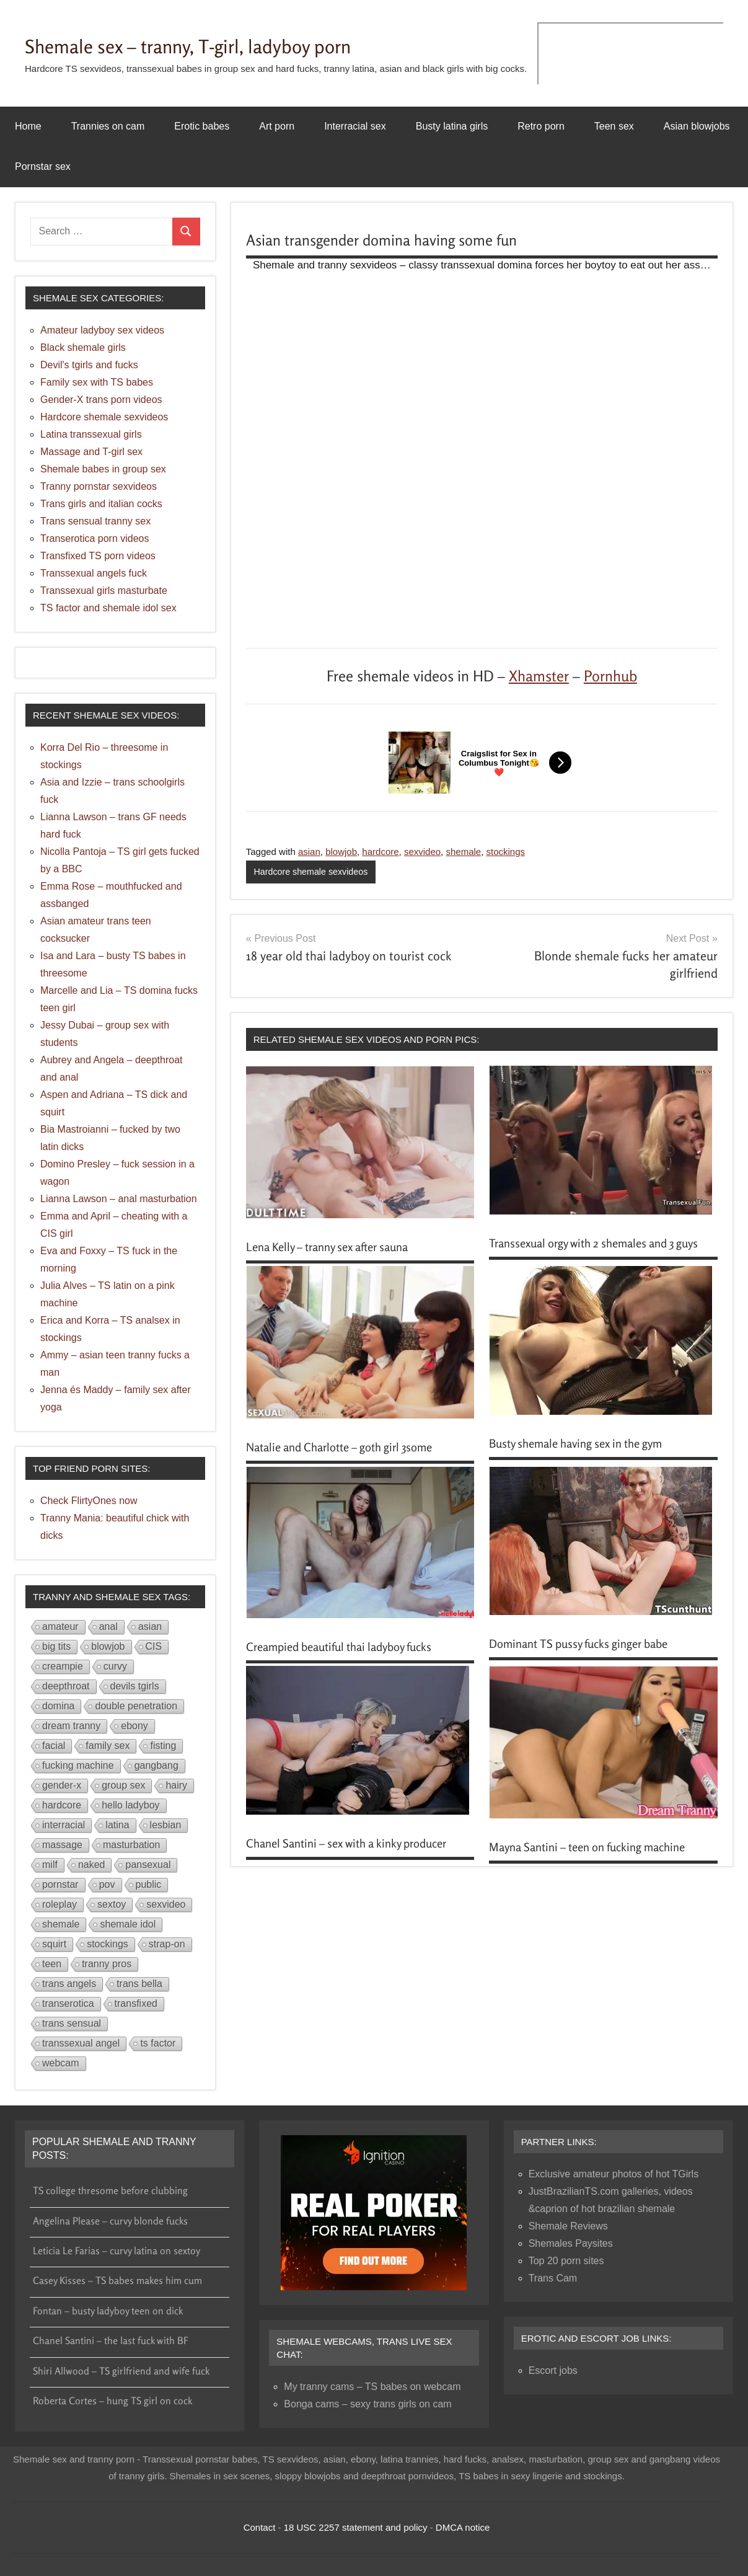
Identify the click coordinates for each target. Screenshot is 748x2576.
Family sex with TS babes (96, 382)
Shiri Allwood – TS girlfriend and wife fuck (121, 2371)
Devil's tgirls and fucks (89, 365)
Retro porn (541, 126)
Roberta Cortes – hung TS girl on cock (112, 2400)
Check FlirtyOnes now (89, 1500)
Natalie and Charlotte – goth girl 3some (349, 1461)
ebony (134, 1725)
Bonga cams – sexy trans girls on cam (367, 2404)
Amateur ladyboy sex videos (102, 330)
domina (58, 1706)
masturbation (132, 1844)
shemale (463, 851)
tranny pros (106, 1964)
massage (62, 1844)
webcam (60, 2063)
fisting (163, 1745)
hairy (176, 1785)
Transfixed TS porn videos (98, 556)
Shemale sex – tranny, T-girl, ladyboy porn (218, 45)
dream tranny (71, 1725)
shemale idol (128, 1924)
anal (108, 1626)
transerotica (68, 2003)
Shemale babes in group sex (103, 469)
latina (117, 1825)
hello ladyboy (130, 1805)
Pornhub (610, 676)
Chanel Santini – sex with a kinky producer (356, 1858)
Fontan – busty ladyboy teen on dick (108, 2310)
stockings (506, 851)
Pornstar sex (43, 166)
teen (51, 1964)
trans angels (69, 1983)
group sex (123, 1785)
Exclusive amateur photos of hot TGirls (614, 2174)
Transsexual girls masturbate (103, 590)
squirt (54, 1944)
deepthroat (66, 1686)
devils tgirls (134, 1686)
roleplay (59, 1904)
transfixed (136, 2003)
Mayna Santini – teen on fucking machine (597, 1861)
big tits (56, 1646)
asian (309, 851)
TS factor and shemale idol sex (108, 608)
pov (107, 1884)
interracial (63, 1825)
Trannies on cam (108, 126)
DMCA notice (463, 2527)
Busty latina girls (452, 126)
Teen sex (614, 126)
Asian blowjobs (697, 126)
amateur (60, 1626)
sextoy (111, 1904)
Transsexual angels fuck (93, 573)
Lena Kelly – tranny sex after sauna (337, 1247)
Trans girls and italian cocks (101, 503)
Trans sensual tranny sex (95, 521)
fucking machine (78, 1765)
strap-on (167, 1944)
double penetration (136, 1706)
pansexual (147, 1864)
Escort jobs (553, 2370)
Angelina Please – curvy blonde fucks (110, 2221)
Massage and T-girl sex (91, 451)
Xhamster (539, 676)
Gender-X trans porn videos (101, 399)
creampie (62, 1666)
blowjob (341, 851)
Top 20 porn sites (566, 2260)
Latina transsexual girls (91, 434)
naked (91, 1864)
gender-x (61, 1785)
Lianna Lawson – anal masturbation (118, 1198)
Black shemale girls (83, 347)
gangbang (156, 1765)
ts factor (157, 2043)
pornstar (60, 1884)
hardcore (380, 851)
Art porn (276, 126)
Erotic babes (201, 126)
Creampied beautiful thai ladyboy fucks (348, 1661)
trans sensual (71, 2023)
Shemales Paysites (571, 2243)
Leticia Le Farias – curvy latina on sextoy (116, 2250)
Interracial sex (355, 126)
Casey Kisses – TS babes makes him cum (117, 2280)
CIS (154, 1646)
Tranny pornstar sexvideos (98, 486)
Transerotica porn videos (94, 538)
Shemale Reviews (568, 2226)
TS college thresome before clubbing (110, 2190)
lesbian (166, 1825)
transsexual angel (81, 2043)
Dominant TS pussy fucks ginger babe (588, 1657)
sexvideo (422, 851)
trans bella (139, 1983)
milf (50, 1864)
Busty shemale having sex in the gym (586, 1458)
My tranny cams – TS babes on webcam (372, 2386)
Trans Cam (553, 2278)
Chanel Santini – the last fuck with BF (110, 2340)
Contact (260, 2527)
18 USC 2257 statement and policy (356, 2527)
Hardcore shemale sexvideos (314, 872)
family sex (108, 1745)
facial (53, 1745)
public (149, 1884)
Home (28, 126)
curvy (115, 1666)
